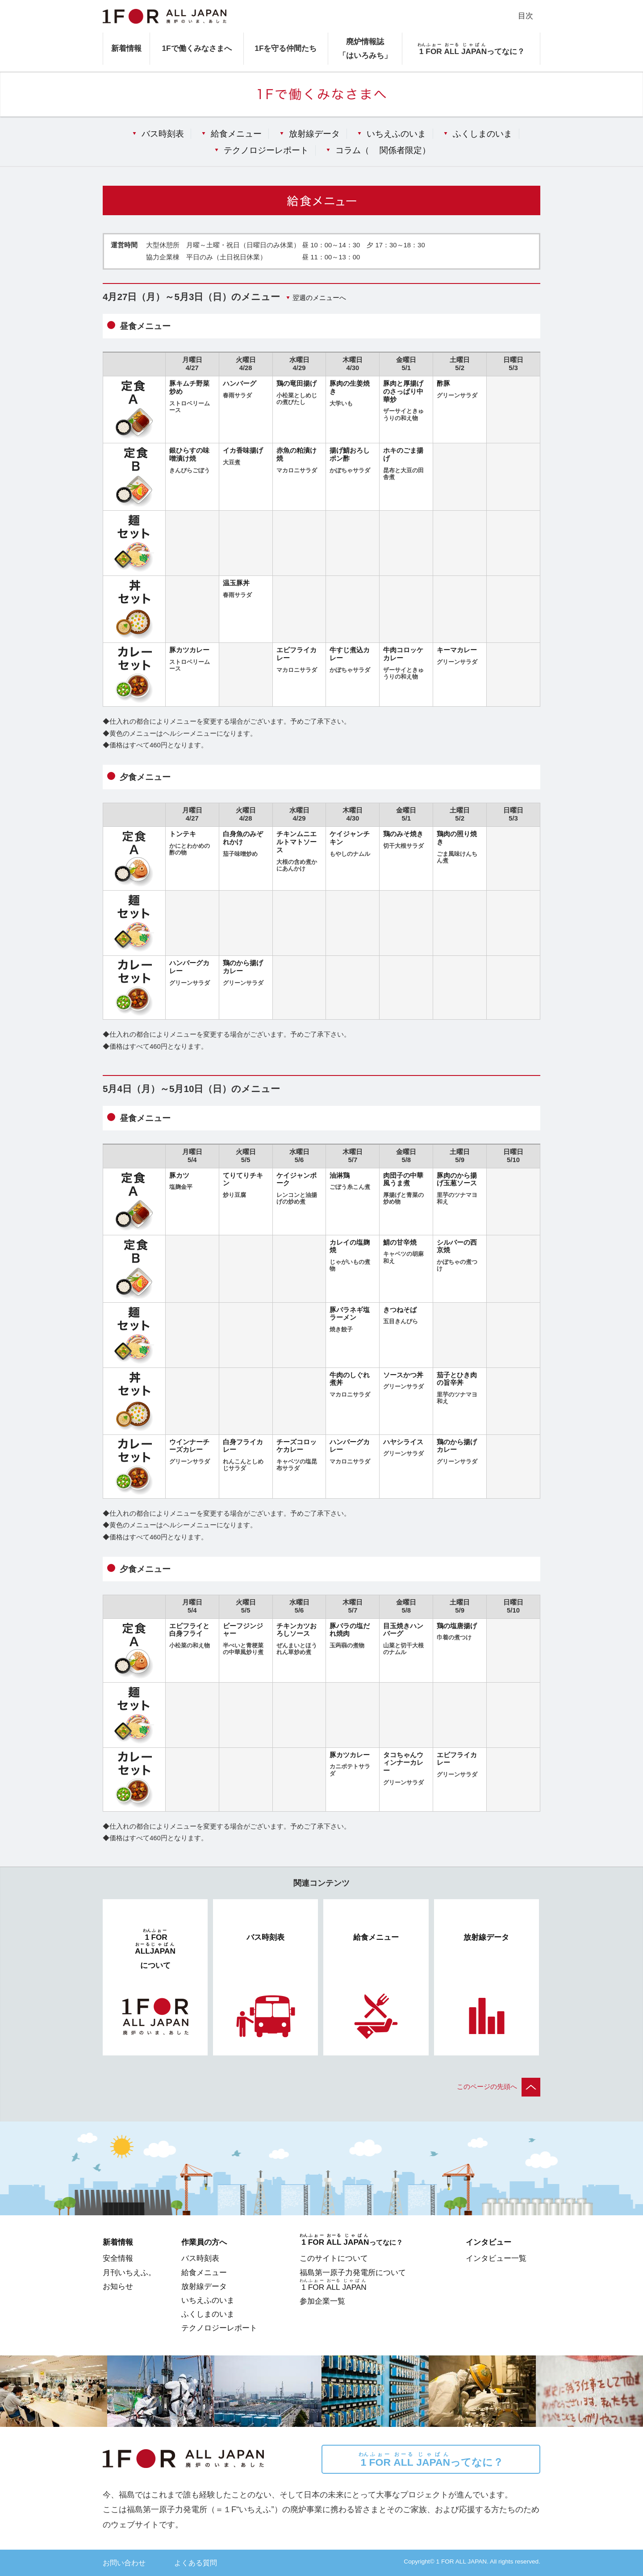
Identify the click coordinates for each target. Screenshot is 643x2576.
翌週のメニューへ (319, 297)
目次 (525, 15)
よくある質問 (195, 2563)
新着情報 (126, 48)
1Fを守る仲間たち (286, 48)
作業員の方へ (204, 2242)
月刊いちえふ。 (129, 2272)
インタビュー (488, 2242)
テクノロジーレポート (266, 150)
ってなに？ (431, 2459)
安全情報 (118, 2258)
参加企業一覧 (322, 2301)
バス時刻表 (163, 133)
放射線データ (314, 133)
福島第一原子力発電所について (353, 2272)
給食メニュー (236, 133)
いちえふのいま (396, 133)
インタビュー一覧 (496, 2258)
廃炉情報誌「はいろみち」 (365, 48)
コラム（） (382, 150)
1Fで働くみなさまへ (196, 48)
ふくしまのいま (482, 133)
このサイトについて (334, 2258)
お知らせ (118, 2286)
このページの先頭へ (498, 2086)
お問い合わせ (124, 2563)
